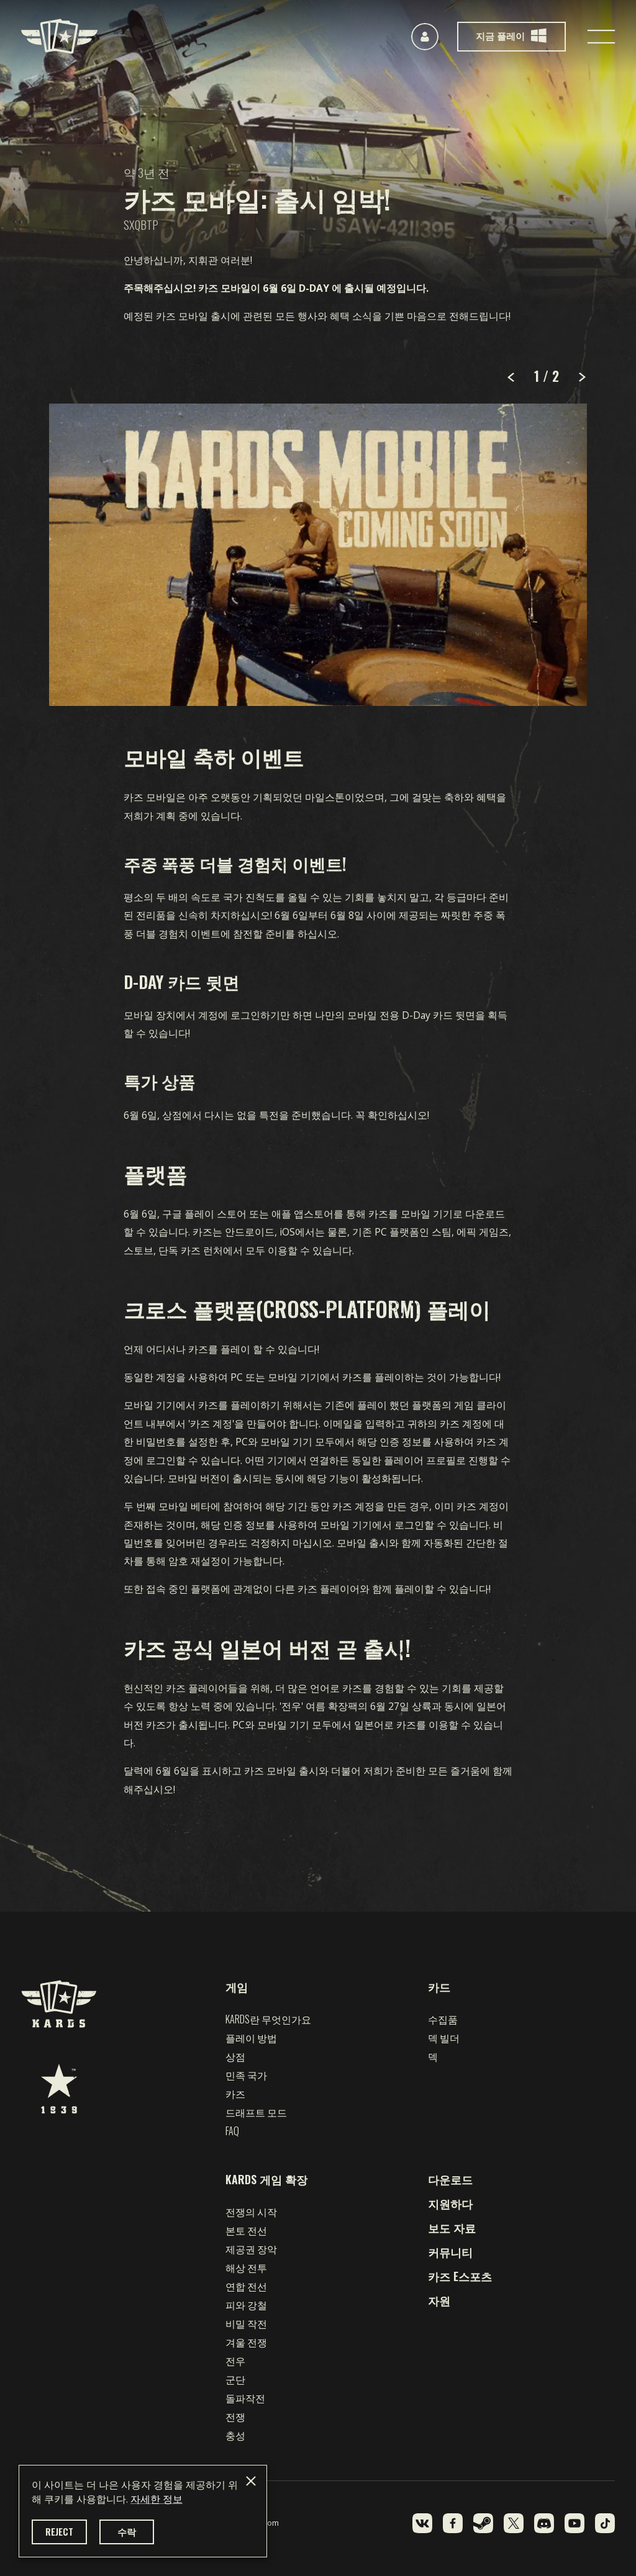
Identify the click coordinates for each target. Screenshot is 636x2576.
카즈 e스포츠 (460, 2276)
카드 (439, 1987)
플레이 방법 (251, 2037)
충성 (235, 2435)
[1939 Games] (59, 2088)
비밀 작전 (246, 2323)
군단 (235, 2379)
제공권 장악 (251, 2248)
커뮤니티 (450, 2252)
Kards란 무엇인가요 (268, 2019)
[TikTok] (605, 2523)
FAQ (232, 2130)
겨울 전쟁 (246, 2341)
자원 (439, 2300)
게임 (236, 1987)
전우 (235, 2360)
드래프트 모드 (256, 2112)
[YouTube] (574, 2523)
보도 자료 (452, 2228)
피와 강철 (246, 2304)
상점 (235, 2056)
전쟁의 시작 (251, 2211)
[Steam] (483, 2523)
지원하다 (450, 2203)
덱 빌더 (444, 2037)
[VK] (422, 2523)
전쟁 (235, 2416)
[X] (514, 2523)
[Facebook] (453, 2523)
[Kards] (59, 36)
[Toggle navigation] (601, 36)
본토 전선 (246, 2230)
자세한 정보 (156, 2499)
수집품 (443, 2019)
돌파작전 (245, 2397)
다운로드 (450, 2179)
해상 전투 (246, 2267)
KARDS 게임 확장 (266, 2179)
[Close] (250, 2481)
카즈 (235, 2093)
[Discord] (544, 2523)
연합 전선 (246, 2286)
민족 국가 (246, 2075)
